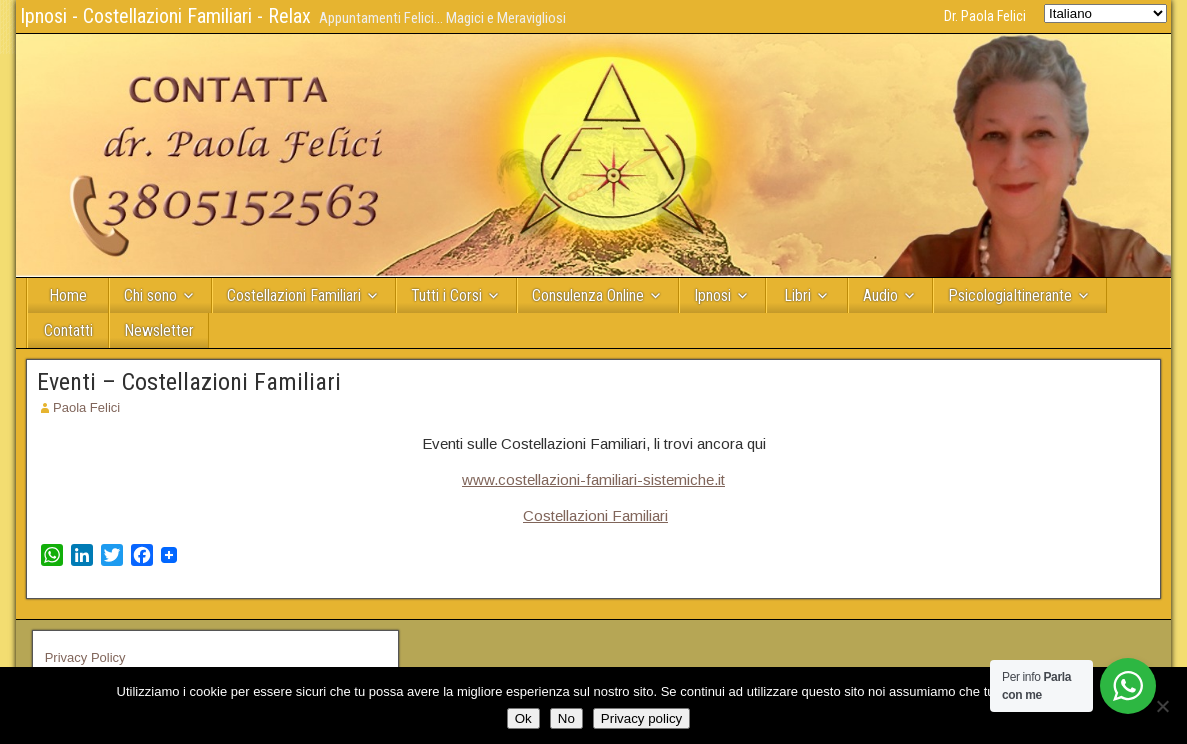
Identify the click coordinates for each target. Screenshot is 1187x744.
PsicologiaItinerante (1010, 295)
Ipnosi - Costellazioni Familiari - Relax (165, 16)
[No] (1162, 706)
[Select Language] (1105, 13)
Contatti (68, 330)
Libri (797, 295)
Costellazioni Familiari (294, 295)
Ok (523, 718)
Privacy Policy (85, 657)
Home (68, 295)
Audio (880, 295)
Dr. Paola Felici (985, 16)
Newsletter (159, 330)
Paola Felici (86, 407)
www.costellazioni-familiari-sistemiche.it (593, 479)
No (566, 718)
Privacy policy (641, 718)
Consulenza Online (588, 295)
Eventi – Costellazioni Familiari (189, 382)
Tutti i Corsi (446, 295)
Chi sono (150, 295)
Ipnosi (712, 295)
